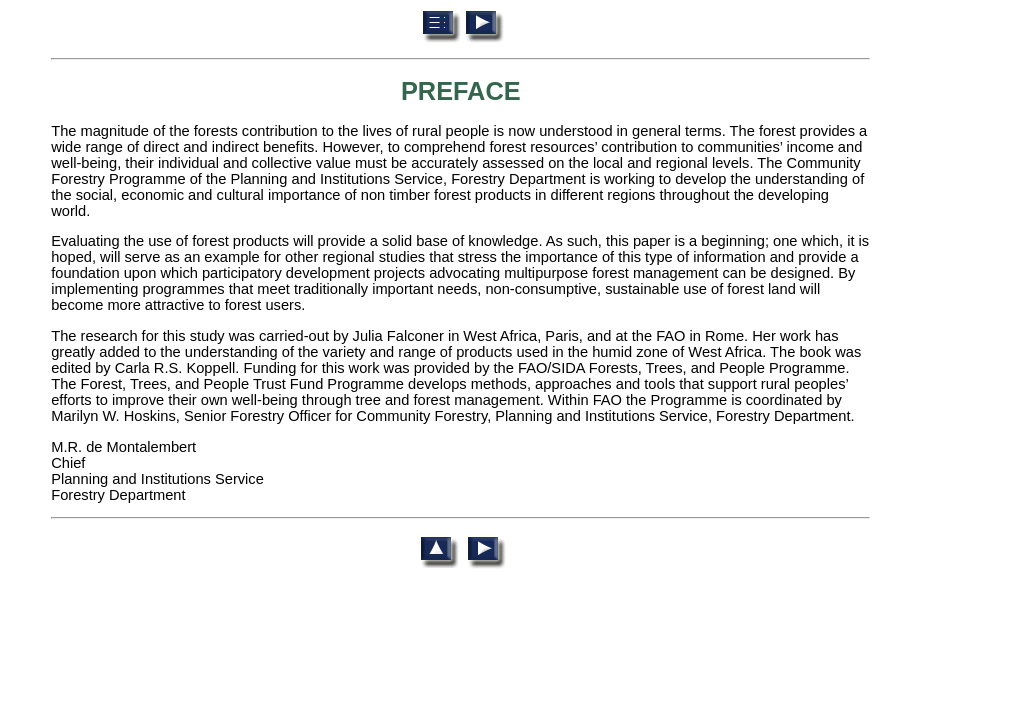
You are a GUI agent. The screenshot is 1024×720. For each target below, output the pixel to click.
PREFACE (461, 91)
